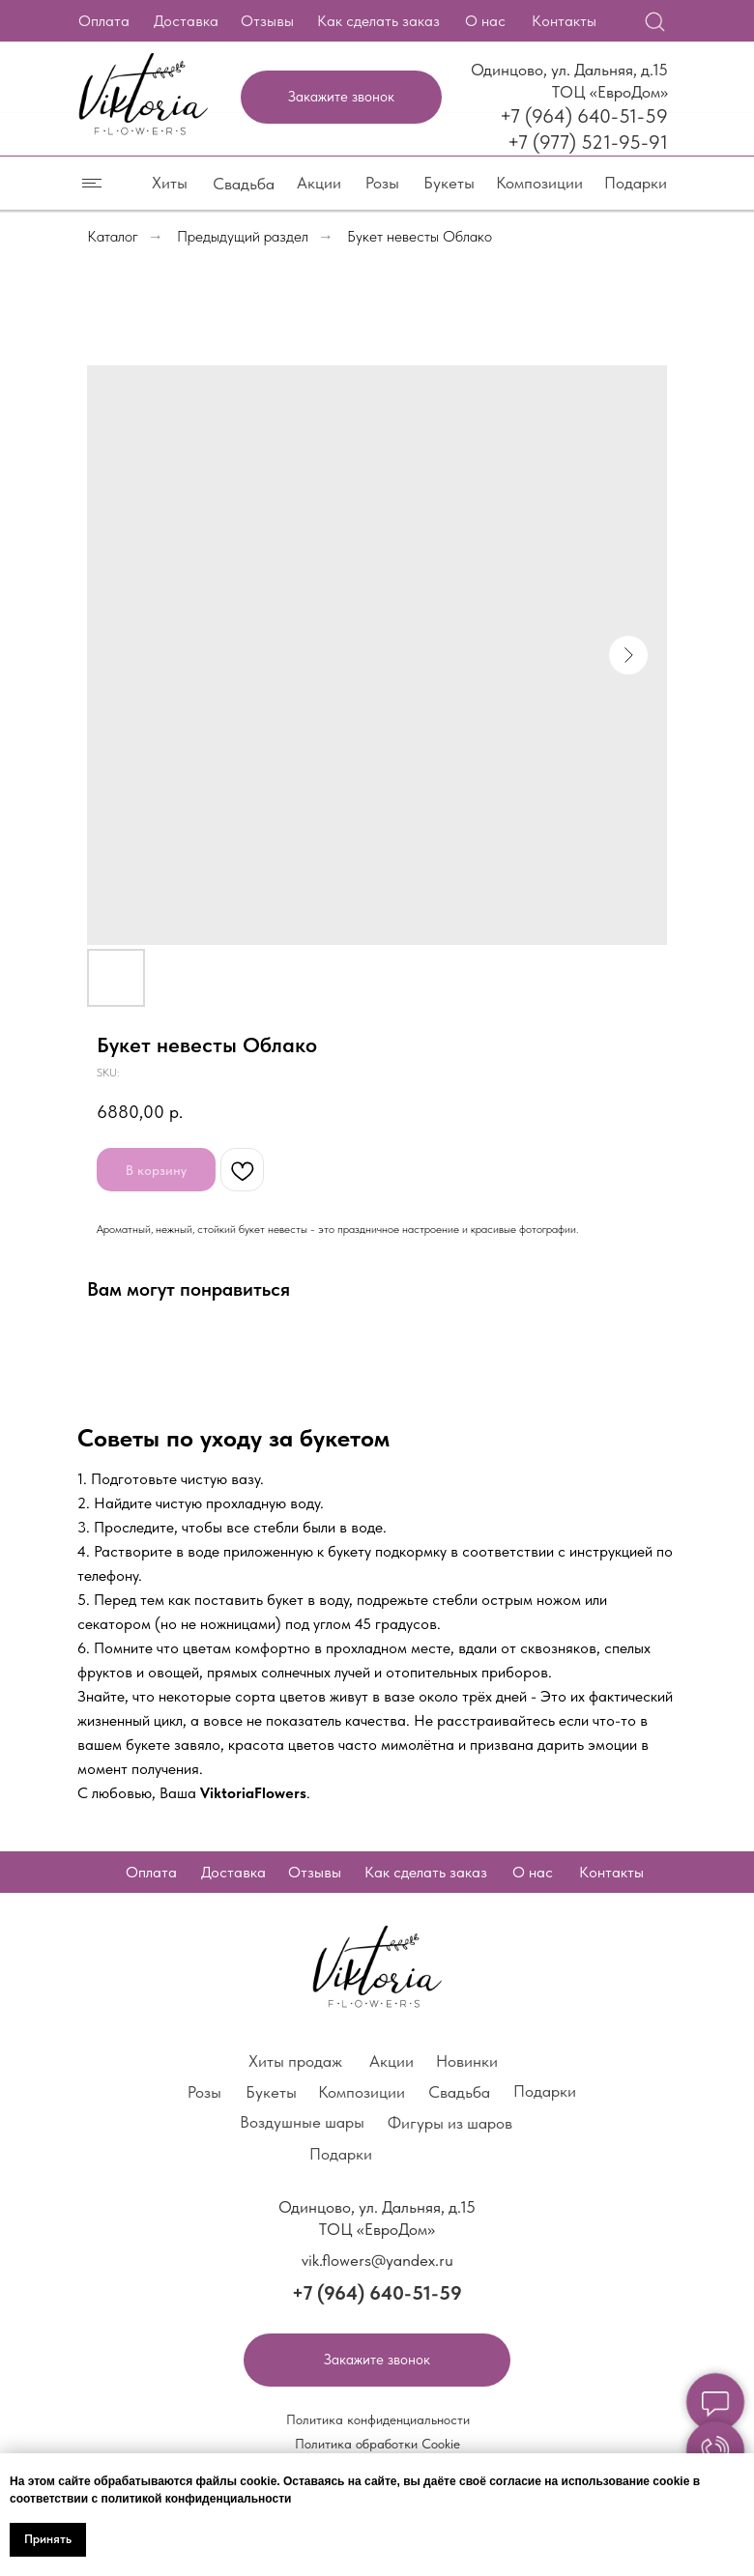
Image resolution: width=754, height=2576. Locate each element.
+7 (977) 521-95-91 (588, 142)
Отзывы (267, 21)
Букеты (449, 182)
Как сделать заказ (378, 21)
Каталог (112, 236)
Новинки (467, 2061)
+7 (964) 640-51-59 (584, 116)
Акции (319, 182)
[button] (341, 97)
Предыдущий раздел (242, 236)
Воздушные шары (302, 2122)
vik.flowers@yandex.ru (377, 2260)
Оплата (104, 21)
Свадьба (244, 183)
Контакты (564, 21)
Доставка (186, 21)
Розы (382, 182)
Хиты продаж (295, 2061)
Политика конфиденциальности (378, 2419)
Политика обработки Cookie (377, 2443)
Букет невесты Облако (419, 236)
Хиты (170, 182)
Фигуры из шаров (450, 2122)
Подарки (635, 182)
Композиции (539, 182)
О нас (485, 21)
